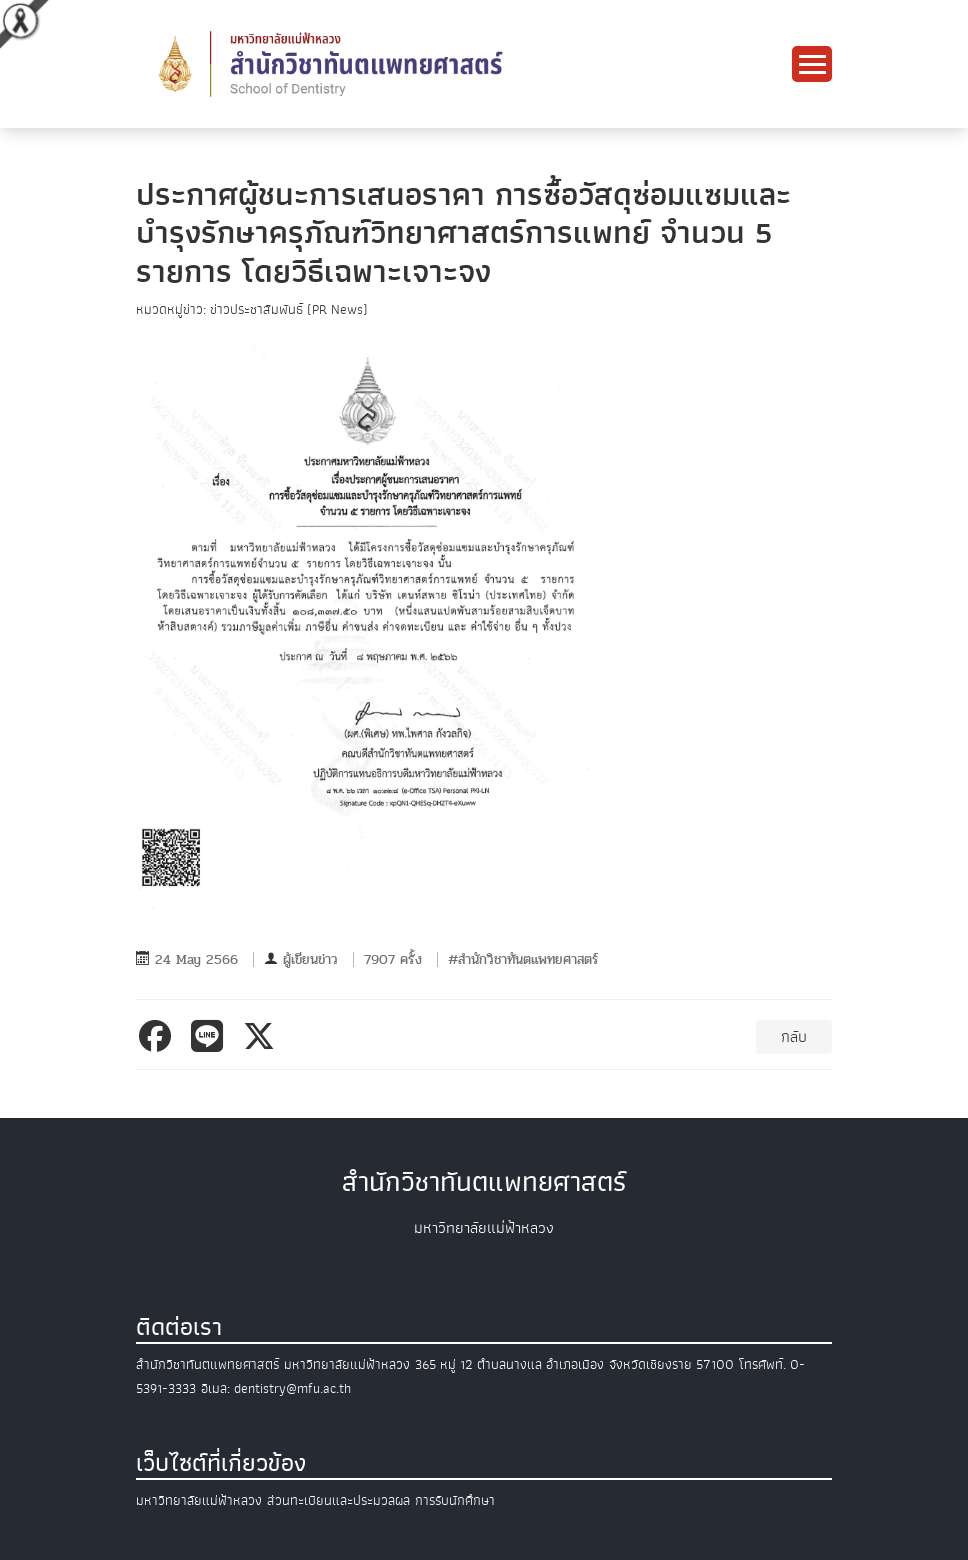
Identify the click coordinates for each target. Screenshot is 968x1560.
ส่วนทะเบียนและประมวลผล (338, 1500)
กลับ (794, 1037)
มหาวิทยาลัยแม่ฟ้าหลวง (199, 1500)
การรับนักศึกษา (455, 1500)
